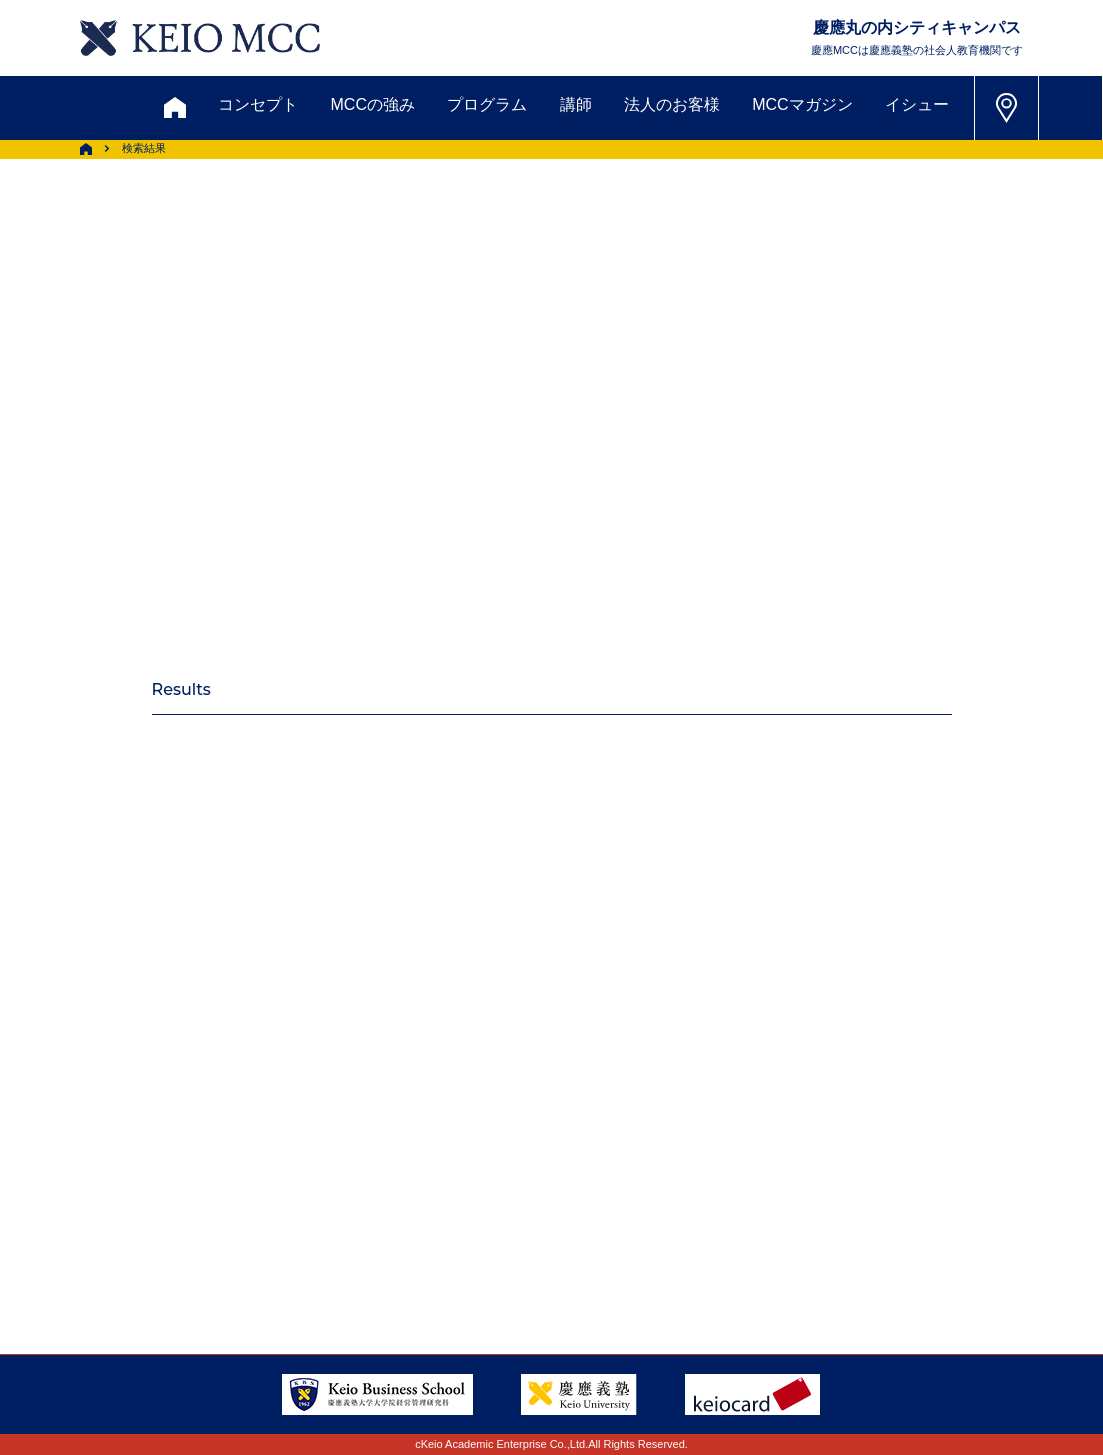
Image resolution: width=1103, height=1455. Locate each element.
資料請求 (249, 1100)
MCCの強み (373, 104)
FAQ (549, 1196)
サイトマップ (435, 1196)
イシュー (917, 104)
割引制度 (361, 1100)
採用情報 (97, 1245)
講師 (576, 104)
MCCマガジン (802, 104)
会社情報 (210, 1245)
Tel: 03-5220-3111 (941, 1195)
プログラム (487, 104)
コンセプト (258, 104)
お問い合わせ (119, 1100)
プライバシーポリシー (403, 1245)
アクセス (97, 1196)
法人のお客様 (672, 104)
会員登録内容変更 (242, 1196)
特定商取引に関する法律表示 (637, 1245)
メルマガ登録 (491, 1100)
